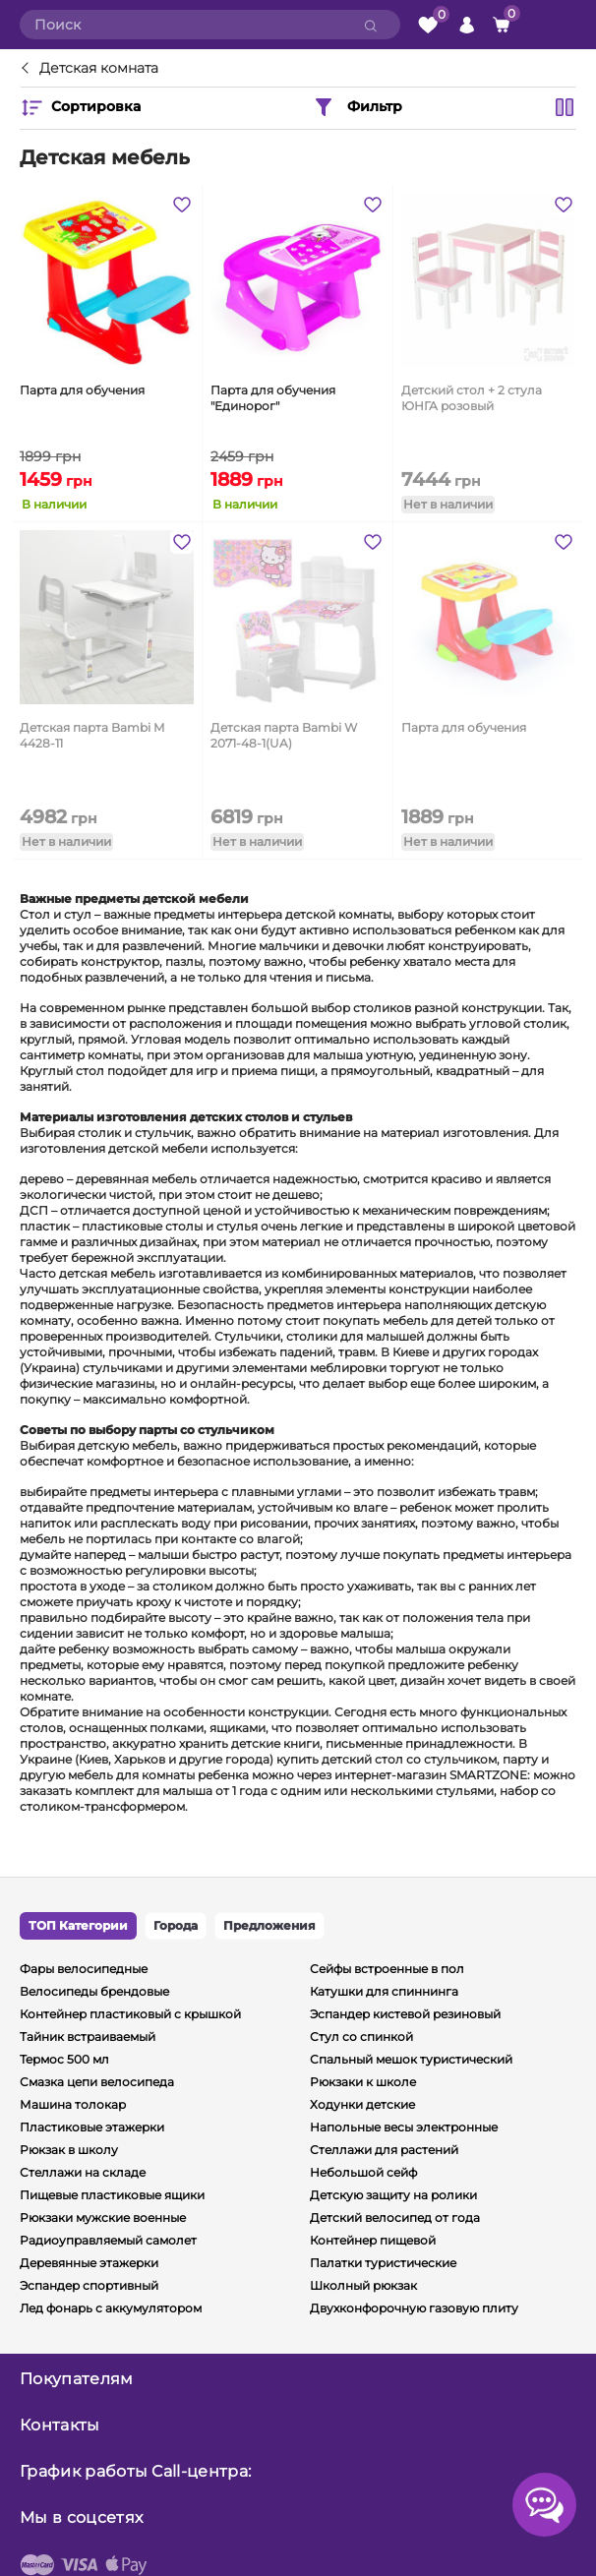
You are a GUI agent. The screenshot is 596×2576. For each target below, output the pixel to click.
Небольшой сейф (363, 2172)
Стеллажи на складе (83, 2172)
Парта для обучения (82, 390)
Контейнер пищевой (373, 2240)
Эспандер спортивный (89, 2285)
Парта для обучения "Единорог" (272, 398)
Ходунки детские (362, 2104)
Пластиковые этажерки (92, 2127)
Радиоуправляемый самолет (108, 2240)
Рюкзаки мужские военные (103, 2217)
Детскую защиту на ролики (393, 2194)
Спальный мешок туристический (411, 2059)
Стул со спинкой (361, 2036)
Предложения (269, 1925)
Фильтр (357, 107)
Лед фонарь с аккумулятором (111, 2308)
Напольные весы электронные (404, 2127)
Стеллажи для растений (384, 2149)
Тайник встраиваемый (87, 2036)
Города (175, 1925)
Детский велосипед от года (395, 2217)
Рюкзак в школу (69, 2149)
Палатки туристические (383, 2262)
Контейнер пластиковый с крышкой (130, 2014)
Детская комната (98, 69)
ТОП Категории (78, 1925)
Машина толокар (73, 2104)
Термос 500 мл (64, 2059)
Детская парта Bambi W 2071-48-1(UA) (283, 735)
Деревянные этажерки (89, 2262)
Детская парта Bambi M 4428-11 (92, 735)
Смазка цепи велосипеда (97, 2081)
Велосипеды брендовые (94, 1991)
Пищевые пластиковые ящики (112, 2194)
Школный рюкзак (363, 2285)
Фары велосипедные (84, 1968)
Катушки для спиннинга (384, 1991)
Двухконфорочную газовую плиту (414, 2308)
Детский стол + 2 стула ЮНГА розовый (471, 398)
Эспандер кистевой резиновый (405, 2014)
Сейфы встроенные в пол (387, 1968)
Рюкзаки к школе (363, 2081)
